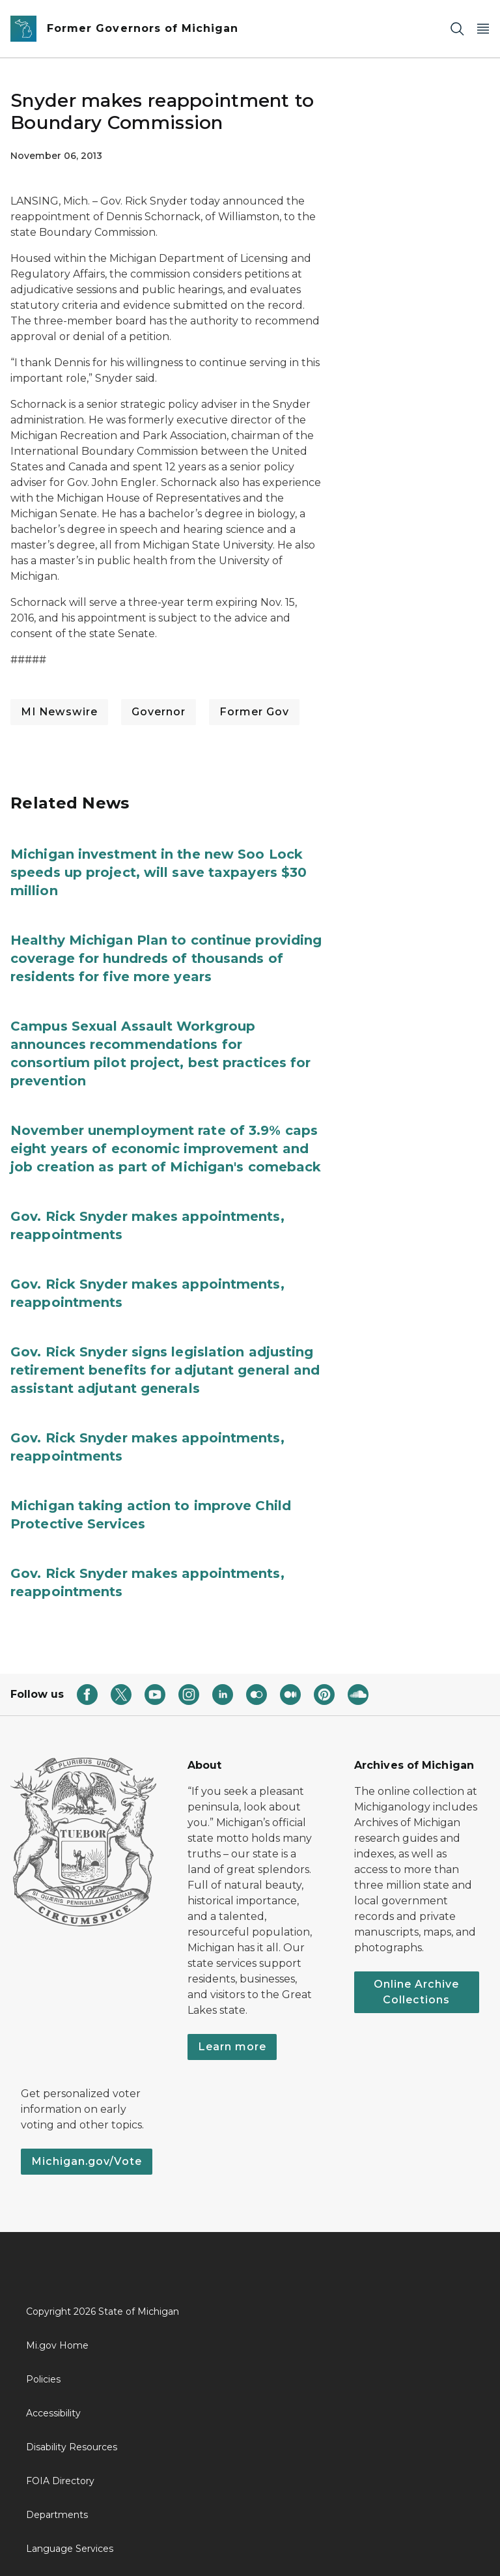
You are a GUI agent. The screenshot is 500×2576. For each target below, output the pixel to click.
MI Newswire (59, 712)
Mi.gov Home (57, 2345)
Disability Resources (71, 2447)
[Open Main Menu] (483, 29)
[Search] (457, 29)
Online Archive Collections (416, 1992)
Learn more (232, 2046)
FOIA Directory (60, 2481)
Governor (159, 712)
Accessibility (53, 2413)
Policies (43, 2379)
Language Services (69, 2549)
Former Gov (254, 712)
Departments (57, 2515)
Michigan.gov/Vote (86, 2161)
